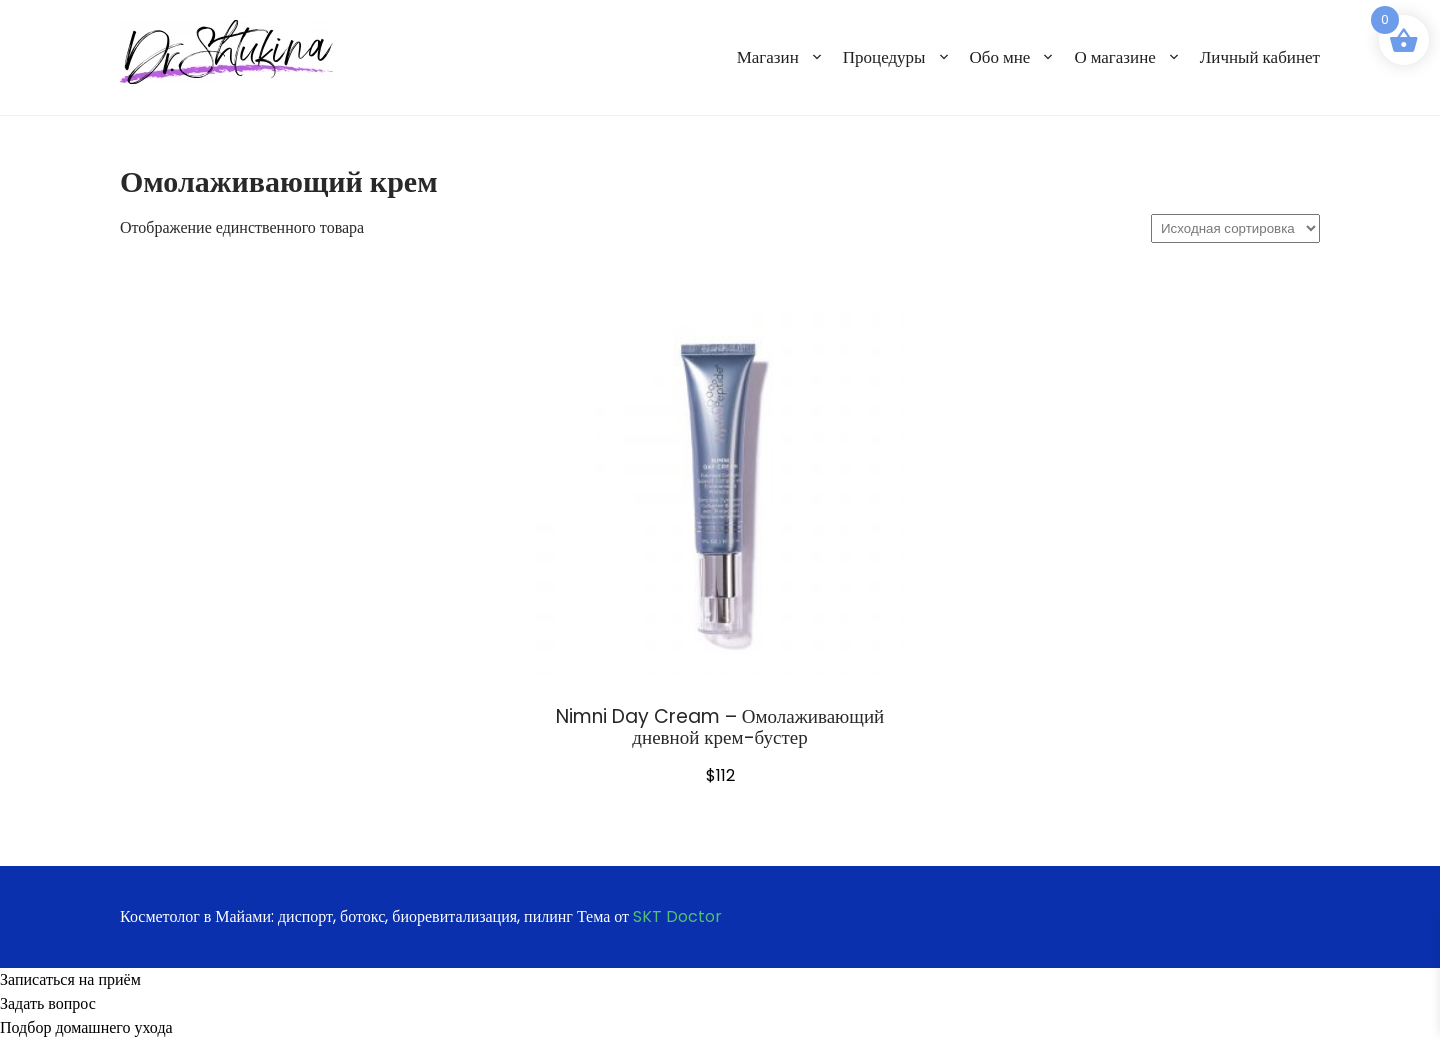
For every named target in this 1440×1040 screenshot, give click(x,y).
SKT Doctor (677, 916)
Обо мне (1000, 57)
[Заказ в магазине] (1235, 228)
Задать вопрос (48, 1003)
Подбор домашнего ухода (86, 1027)
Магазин (768, 57)
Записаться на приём (70, 979)
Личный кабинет (1260, 57)
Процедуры (884, 57)
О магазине (1114, 57)
